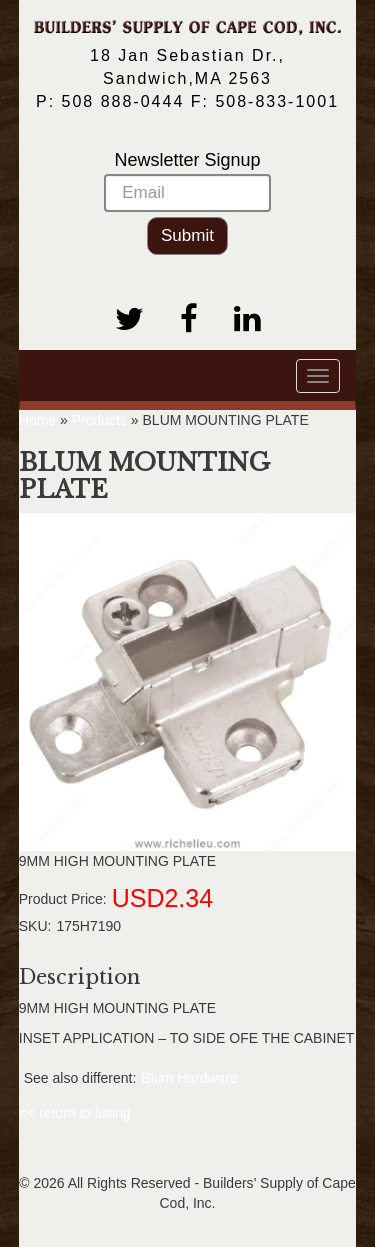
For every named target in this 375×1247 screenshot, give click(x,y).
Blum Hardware (189, 1078)
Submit (187, 235)
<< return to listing (75, 1113)
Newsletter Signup (187, 181)
